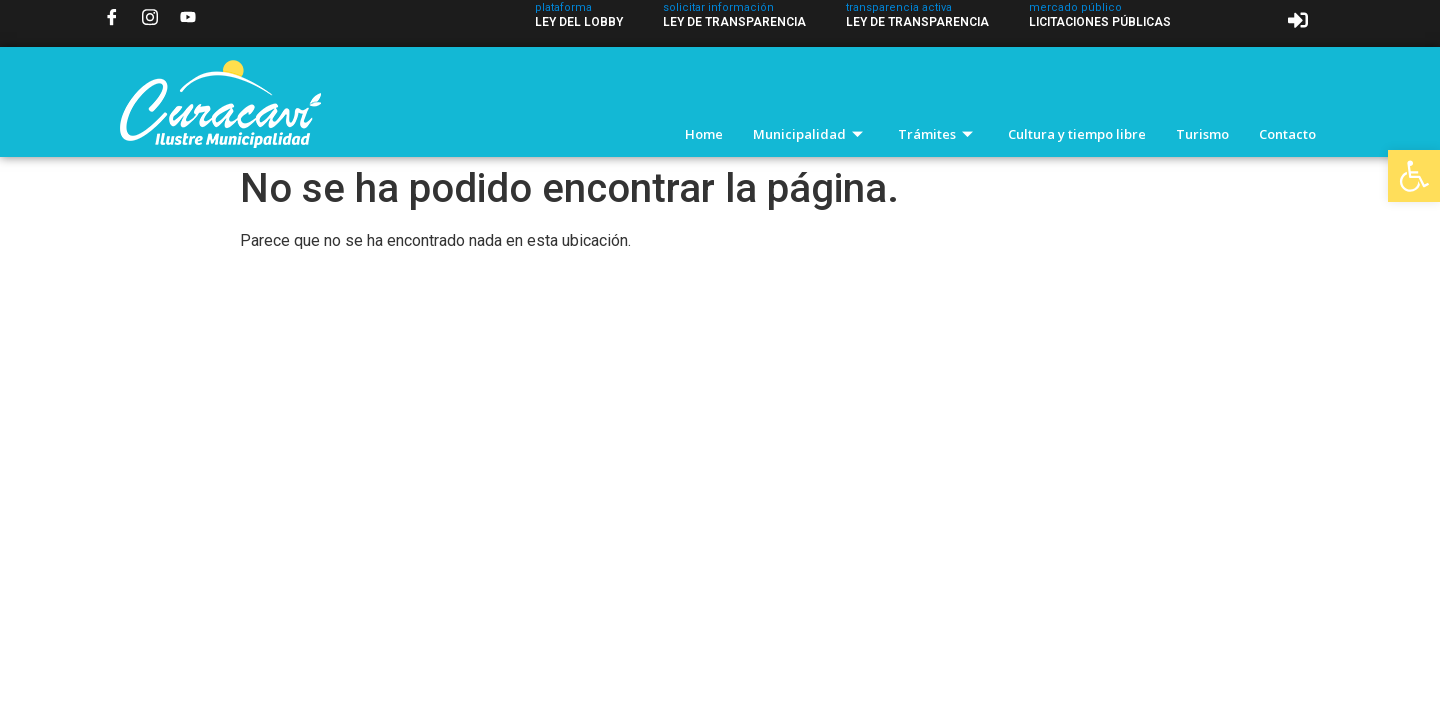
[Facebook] (112, 17)
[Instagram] (150, 17)
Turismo (1202, 134)
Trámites (938, 134)
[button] (1414, 176)
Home (704, 134)
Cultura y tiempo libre (1077, 134)
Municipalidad (810, 134)
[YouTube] (188, 17)
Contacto (1287, 134)
